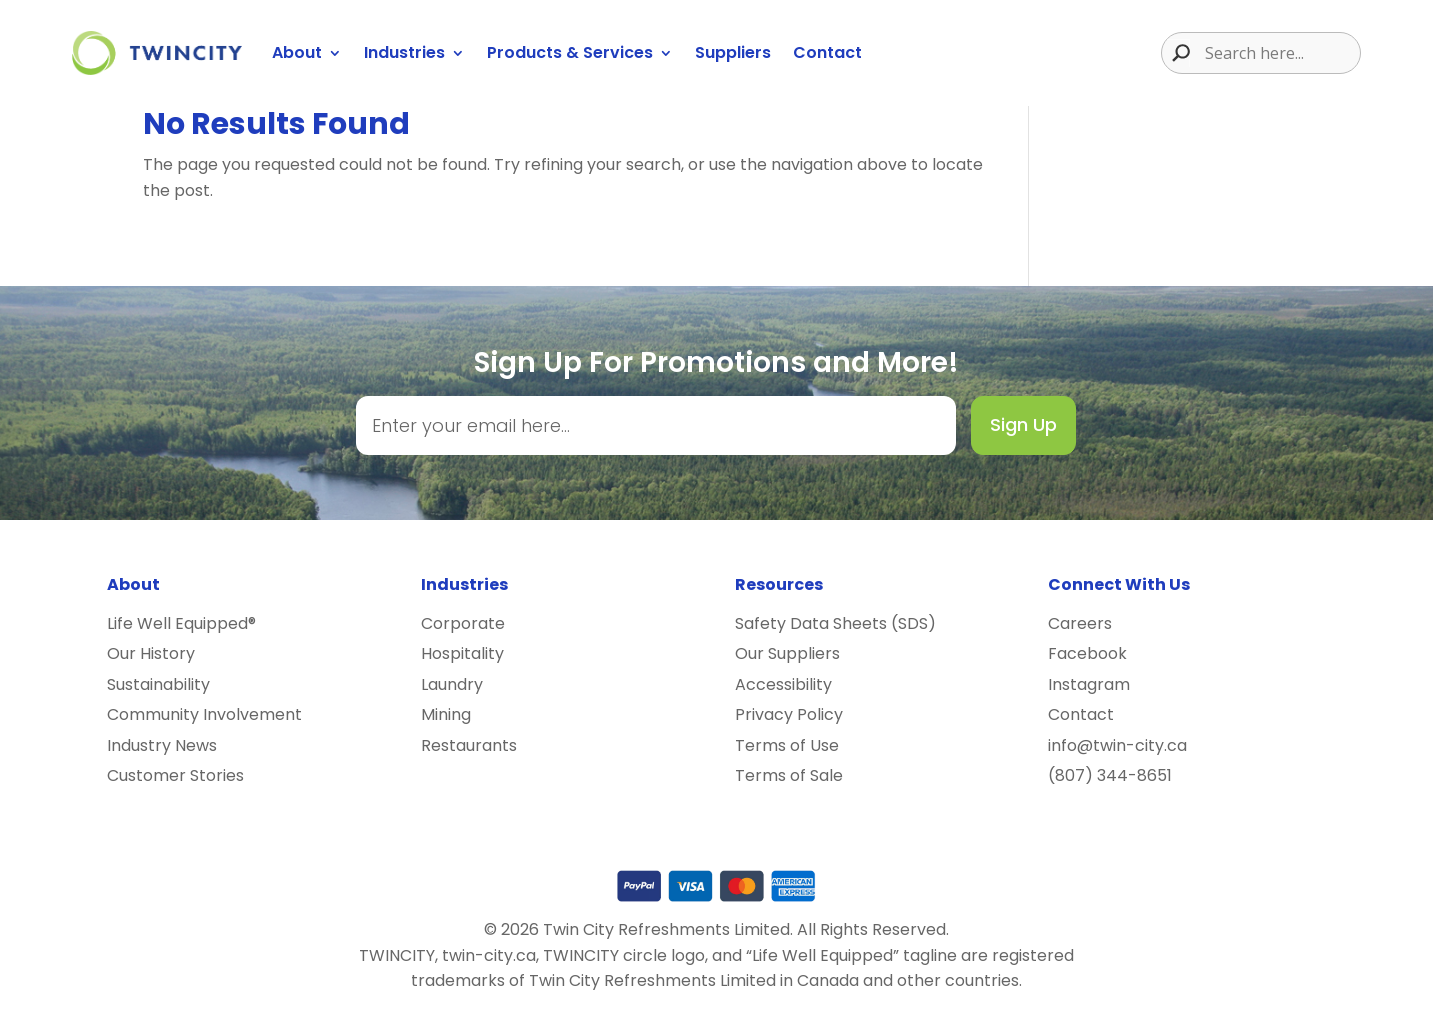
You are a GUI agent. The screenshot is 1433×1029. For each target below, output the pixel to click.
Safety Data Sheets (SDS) (835, 623)
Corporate (463, 623)
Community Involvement (204, 714)
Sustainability (158, 684)
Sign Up (1023, 424)
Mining (446, 714)
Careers (1080, 623)
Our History (151, 653)
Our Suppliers (787, 653)
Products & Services (570, 52)
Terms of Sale (789, 775)
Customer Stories (175, 775)
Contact (827, 52)
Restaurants (469, 745)
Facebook (1087, 653)
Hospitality (462, 653)
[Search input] (1280, 53)
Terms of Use (787, 745)
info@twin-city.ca (1117, 745)
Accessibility (783, 684)
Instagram (1089, 684)
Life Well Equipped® (181, 623)
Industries (404, 52)
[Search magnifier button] (1176, 53)
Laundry (452, 684)
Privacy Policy (789, 714)
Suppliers (733, 52)
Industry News (162, 745)
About (297, 52)
